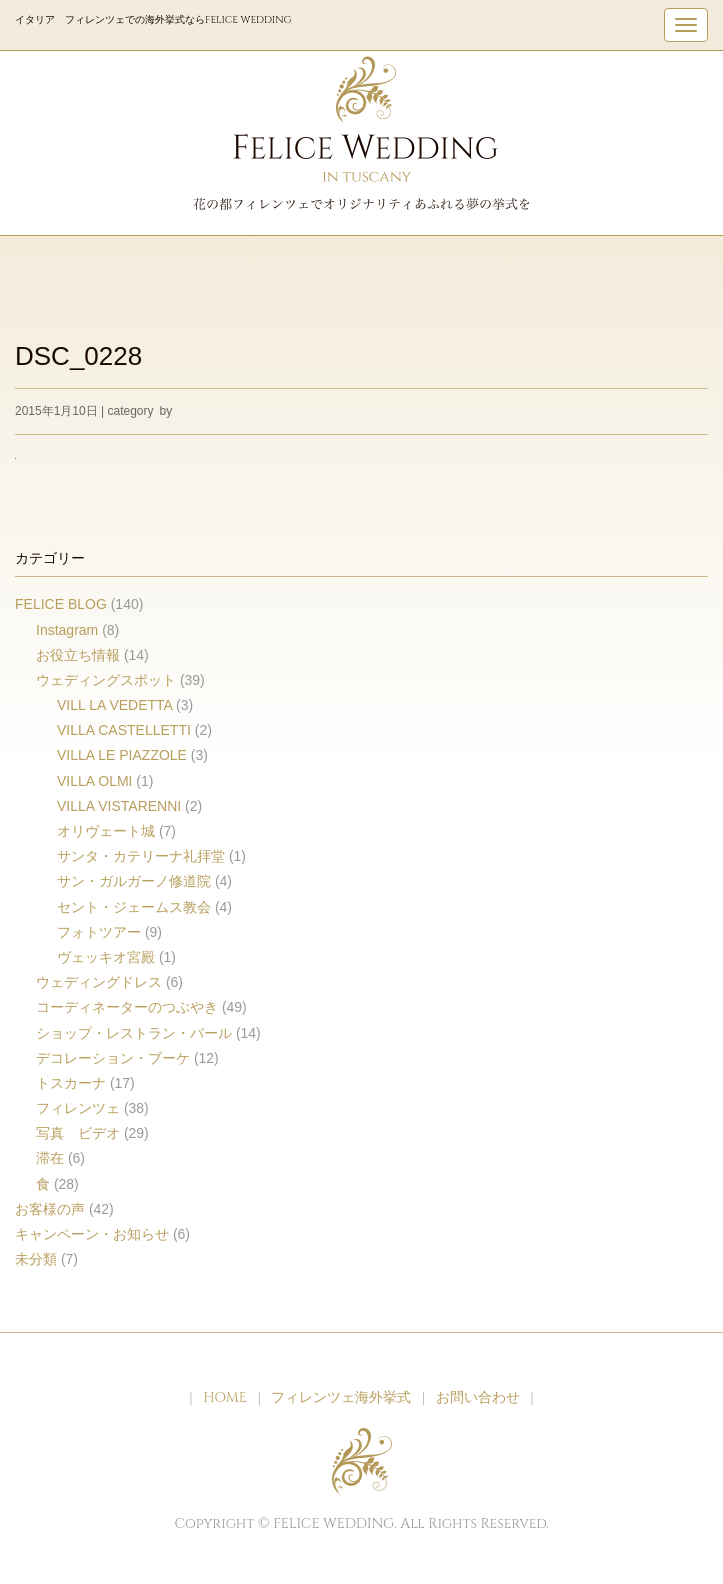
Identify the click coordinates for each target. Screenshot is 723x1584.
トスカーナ (71, 1083)
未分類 (36, 1259)
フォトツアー (99, 932)
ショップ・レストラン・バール (134, 1033)
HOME (225, 1397)
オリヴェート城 (106, 831)
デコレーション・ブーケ (113, 1058)
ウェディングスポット (106, 680)
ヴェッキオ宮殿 (106, 957)
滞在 (50, 1158)
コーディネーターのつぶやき (127, 1007)
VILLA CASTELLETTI (124, 730)
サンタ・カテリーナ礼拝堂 (141, 856)
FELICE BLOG (61, 604)
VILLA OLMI (94, 781)
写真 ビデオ (78, 1133)
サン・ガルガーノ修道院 (134, 881)
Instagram (67, 630)
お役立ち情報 (78, 655)
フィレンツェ (78, 1108)
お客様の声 (50, 1209)
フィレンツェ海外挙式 (341, 1397)
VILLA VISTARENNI (119, 806)
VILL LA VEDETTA (114, 705)
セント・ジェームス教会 (134, 907)
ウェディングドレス (99, 982)
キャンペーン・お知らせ (92, 1234)
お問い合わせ (478, 1397)
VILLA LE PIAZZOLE (122, 755)
